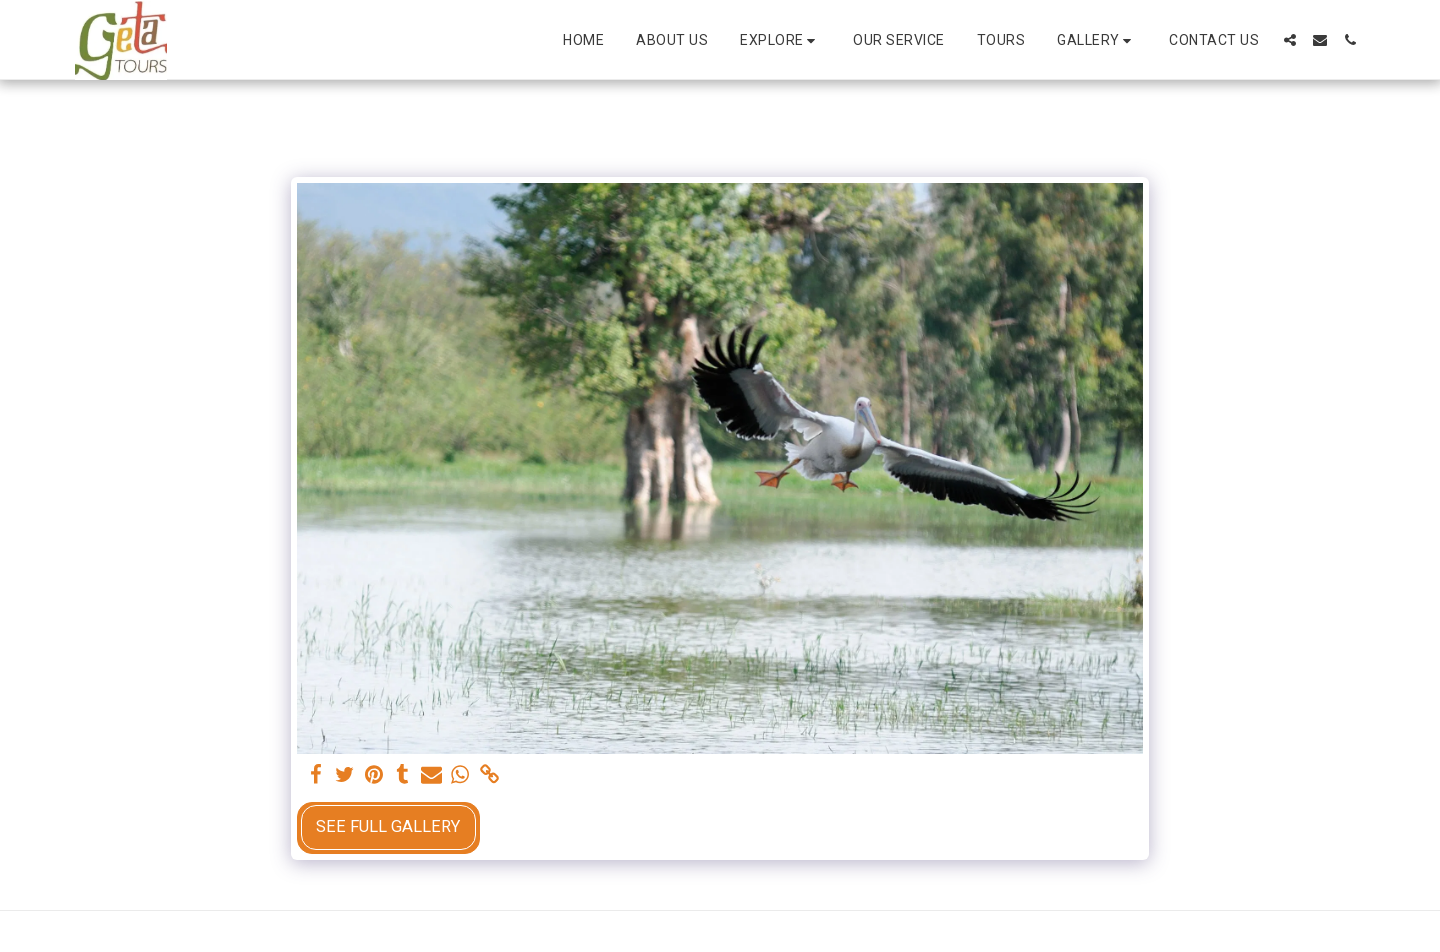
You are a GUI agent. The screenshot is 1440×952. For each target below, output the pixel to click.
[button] (780, 40)
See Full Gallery (388, 826)
